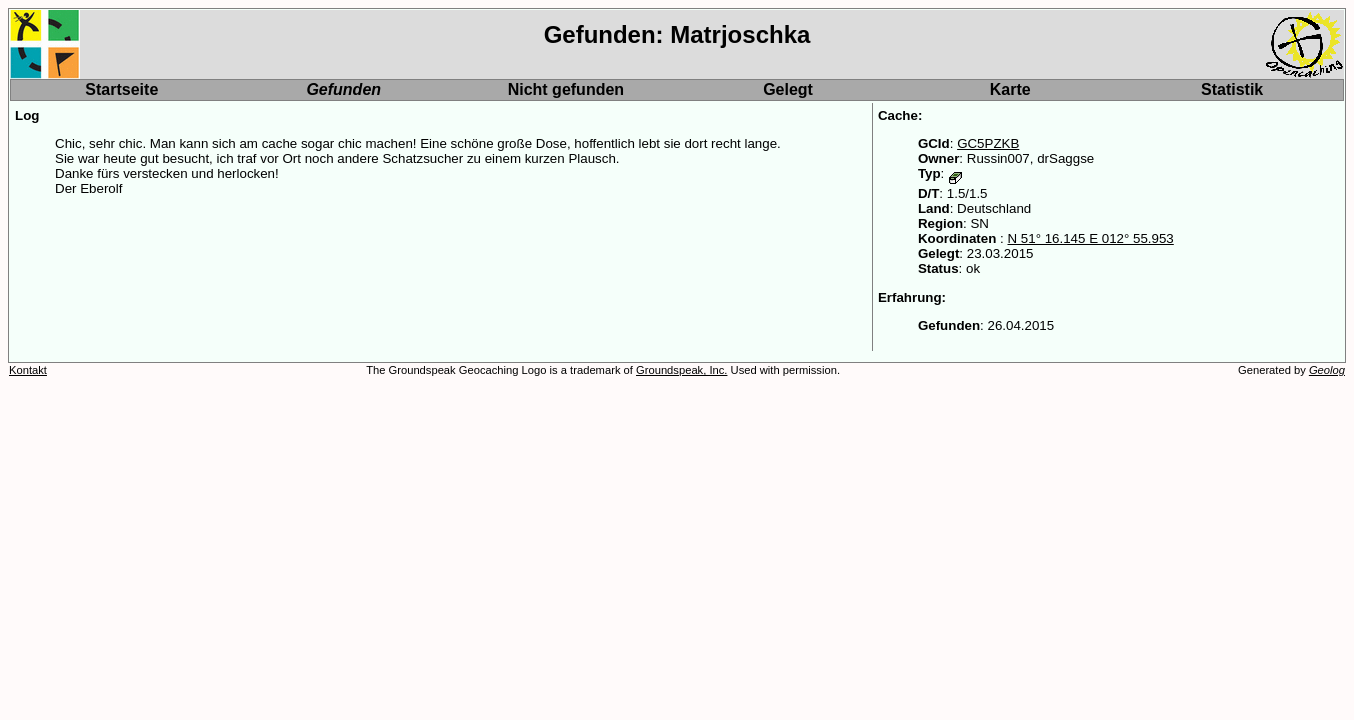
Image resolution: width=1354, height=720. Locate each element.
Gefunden (343, 89)
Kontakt (28, 370)
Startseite (121, 89)
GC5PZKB (988, 143)
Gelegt (788, 89)
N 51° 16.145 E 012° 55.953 (1090, 238)
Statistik (1232, 89)
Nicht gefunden (566, 89)
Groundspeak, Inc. (681, 370)
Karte (1010, 89)
